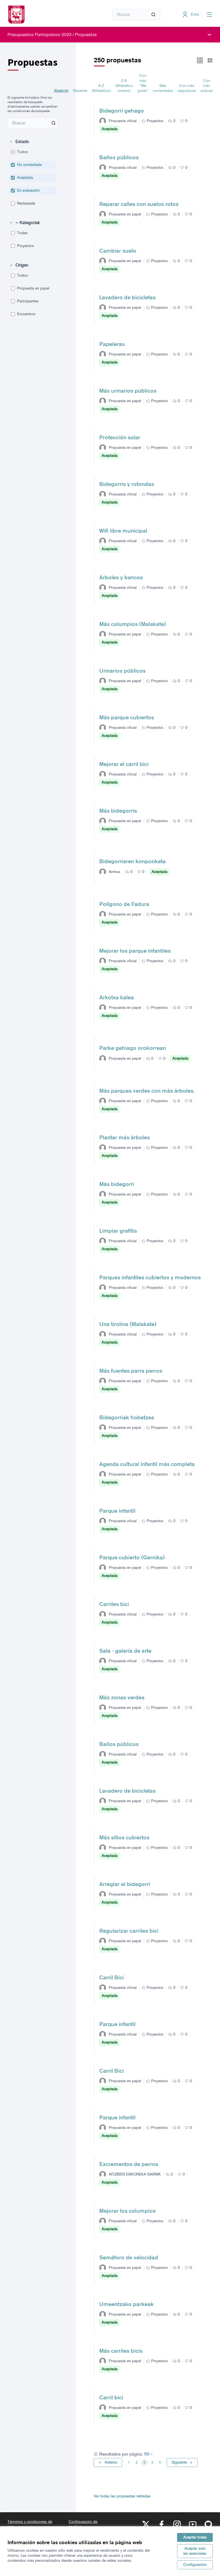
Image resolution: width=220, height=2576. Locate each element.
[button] (19, 141)
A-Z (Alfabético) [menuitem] (101, 88)
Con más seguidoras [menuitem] (187, 88)
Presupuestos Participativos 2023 (39, 34)
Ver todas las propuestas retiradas (122, 2496)
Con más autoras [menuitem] (206, 85)
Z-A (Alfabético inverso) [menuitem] (124, 85)
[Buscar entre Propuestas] (33, 123)
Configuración (195, 2564)
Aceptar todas (195, 2537)
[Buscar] (136, 14)
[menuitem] (33, 123)
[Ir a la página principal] (45, 14)
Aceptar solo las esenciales (194, 2551)
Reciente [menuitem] (80, 90)
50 (149, 2454)
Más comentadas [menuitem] (163, 88)
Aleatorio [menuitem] (61, 90)
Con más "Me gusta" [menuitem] (142, 83)
